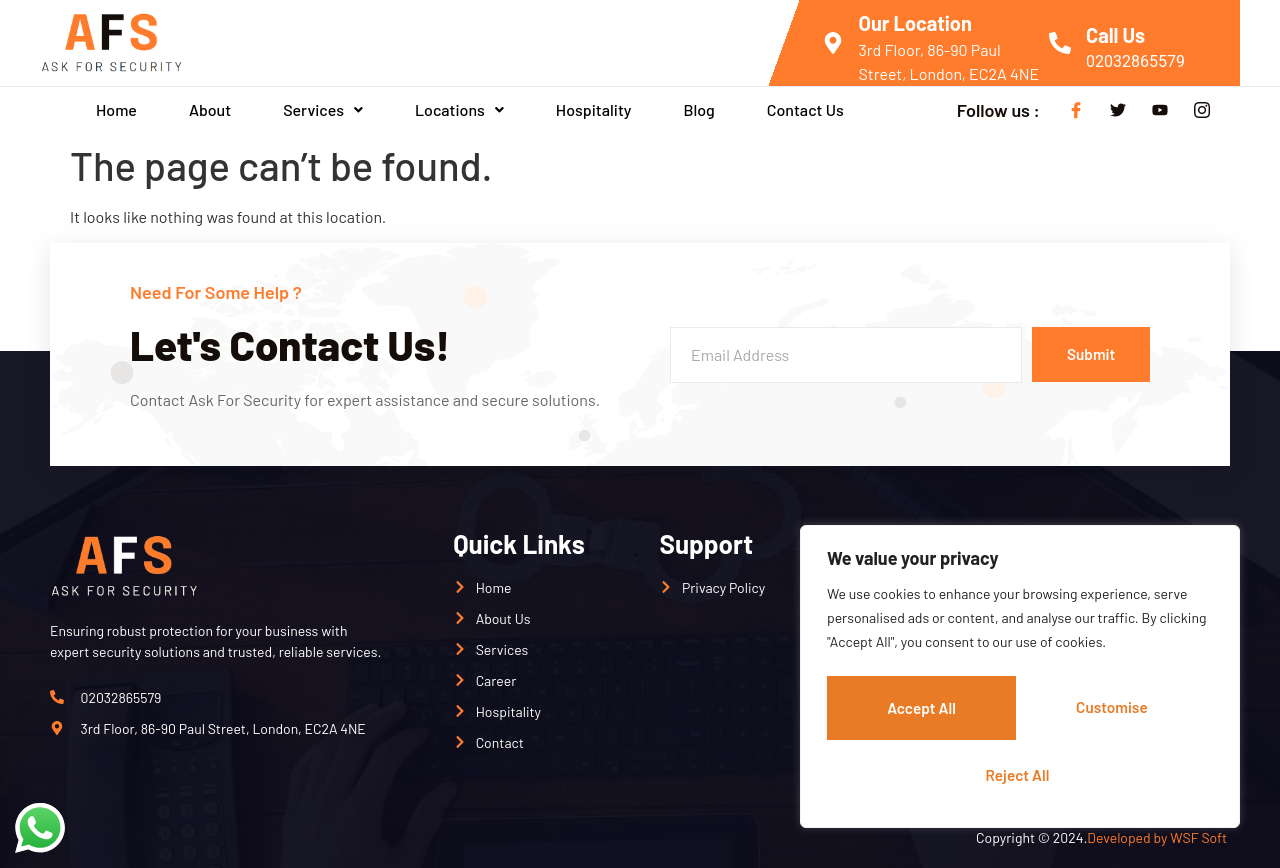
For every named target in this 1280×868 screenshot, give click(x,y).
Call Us (1115, 35)
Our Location (915, 23)
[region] (1020, 681)
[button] (323, 110)
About (210, 109)
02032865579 (1135, 62)
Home (116, 109)
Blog (698, 109)
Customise (921, 710)
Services (323, 109)
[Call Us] (1060, 43)
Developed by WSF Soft (1158, 837)
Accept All (1020, 774)
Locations (459, 109)
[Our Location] (833, 43)
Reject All (1114, 710)
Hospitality (594, 109)
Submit (1085, 354)
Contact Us (805, 109)
